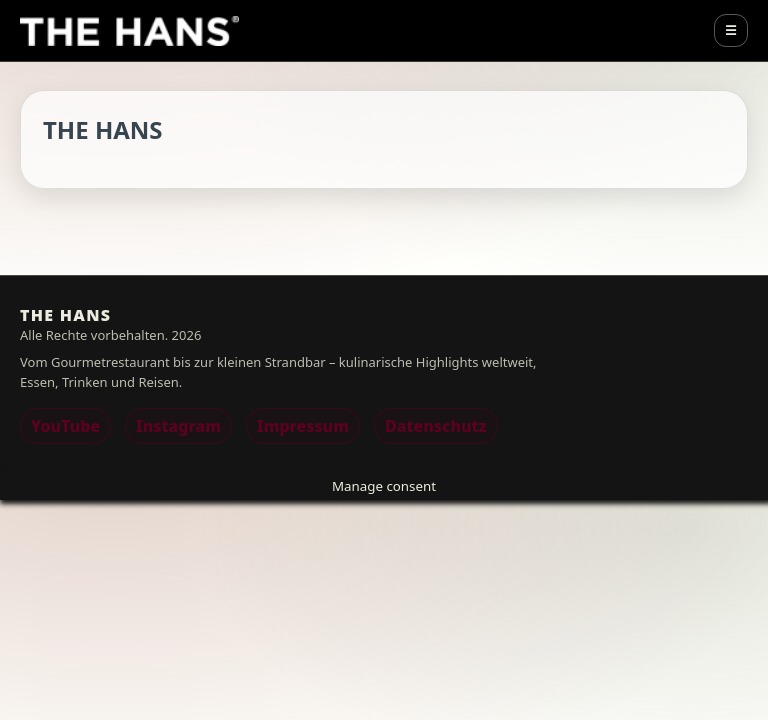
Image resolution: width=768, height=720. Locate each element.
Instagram (178, 426)
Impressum (303, 426)
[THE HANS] (129, 31)
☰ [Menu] (731, 30)
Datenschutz (436, 426)
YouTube (65, 426)
